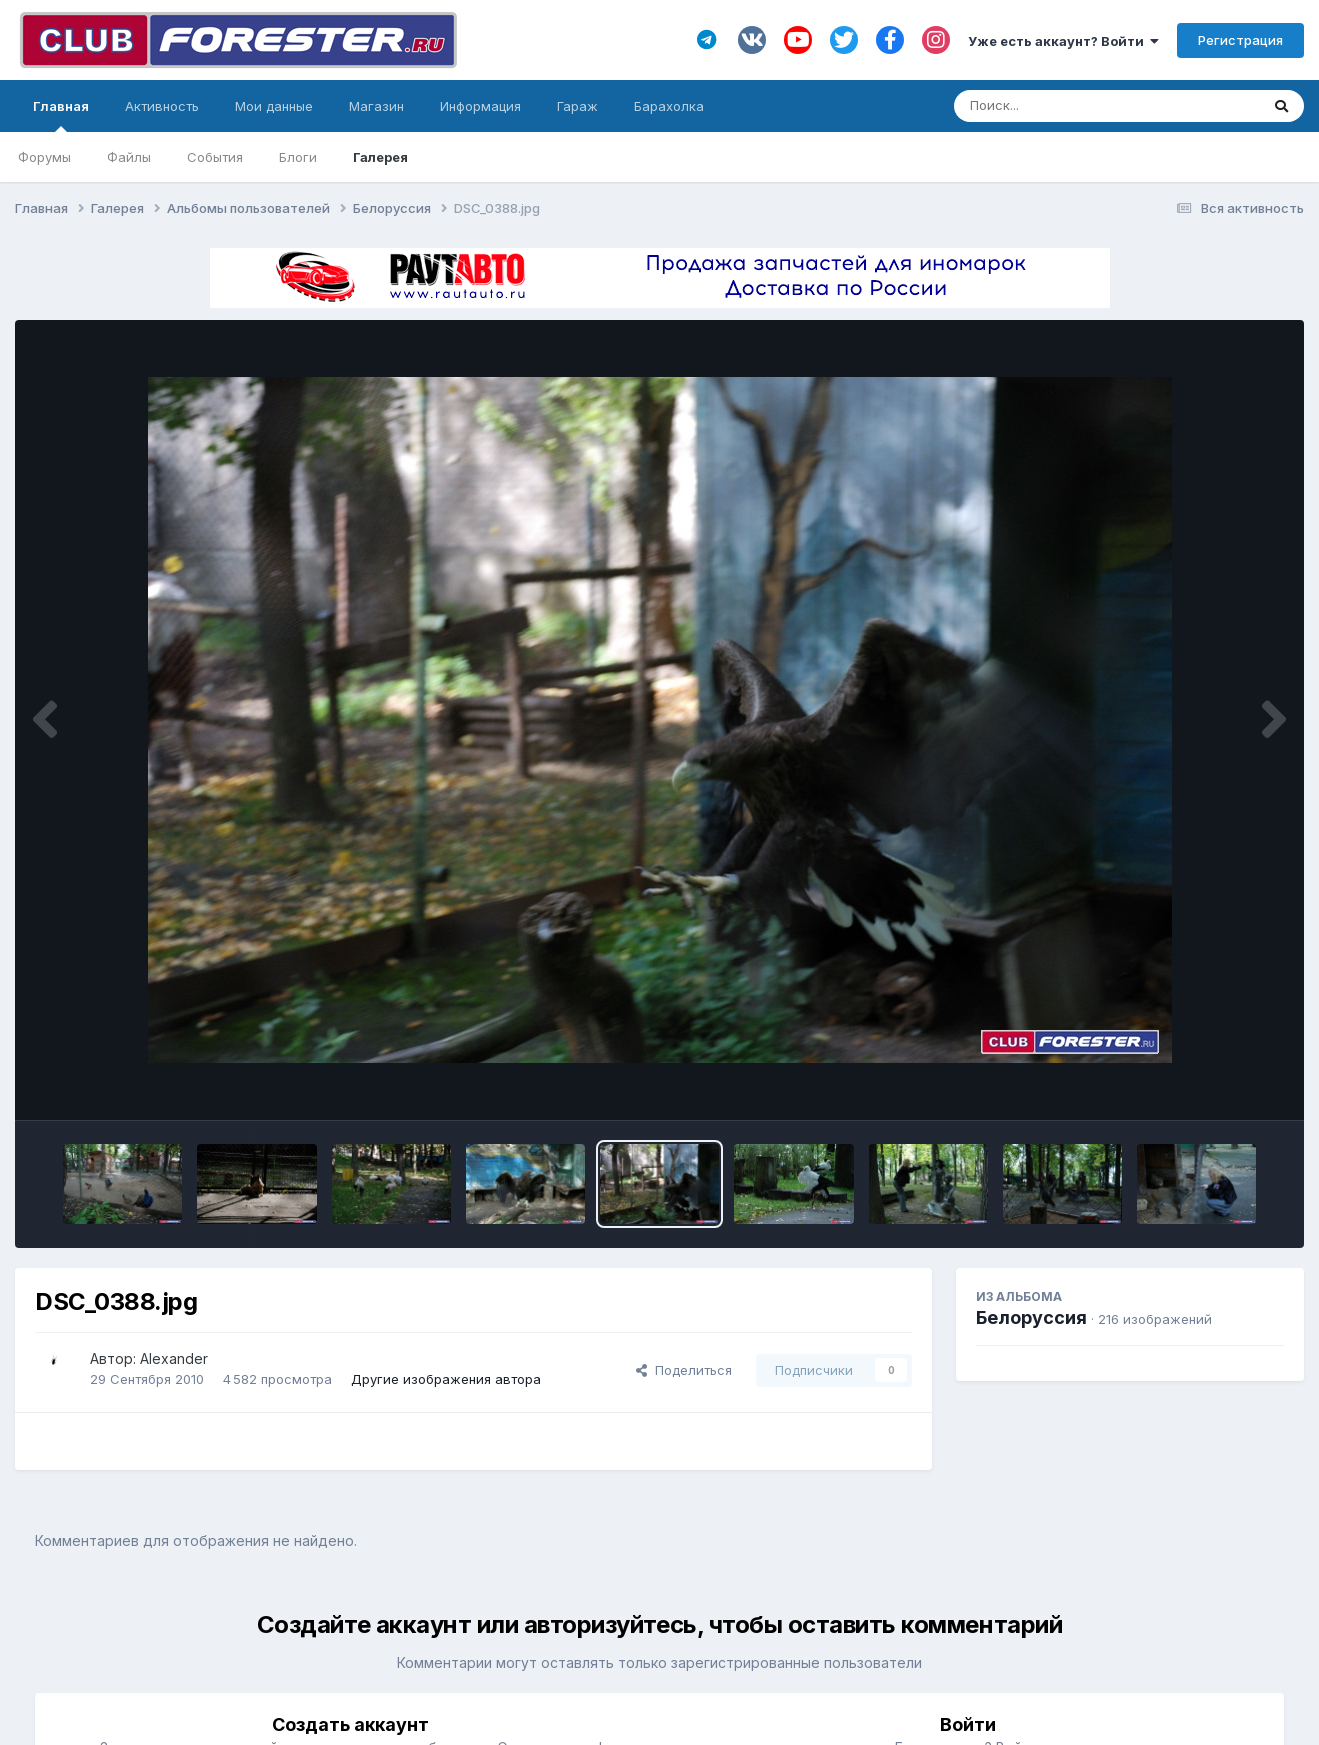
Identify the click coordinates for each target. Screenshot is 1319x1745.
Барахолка (669, 106)
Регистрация (1240, 40)
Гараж (577, 106)
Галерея (380, 157)
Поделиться (684, 1370)
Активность (162, 106)
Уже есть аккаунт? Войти (1063, 41)
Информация (480, 106)
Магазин (376, 106)
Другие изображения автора (446, 1379)
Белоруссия (1031, 1317)
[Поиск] (1068, 106)
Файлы (129, 157)
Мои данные (274, 106)
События (215, 157)
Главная (61, 115)
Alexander (174, 1358)
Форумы (44, 157)
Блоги (298, 157)
